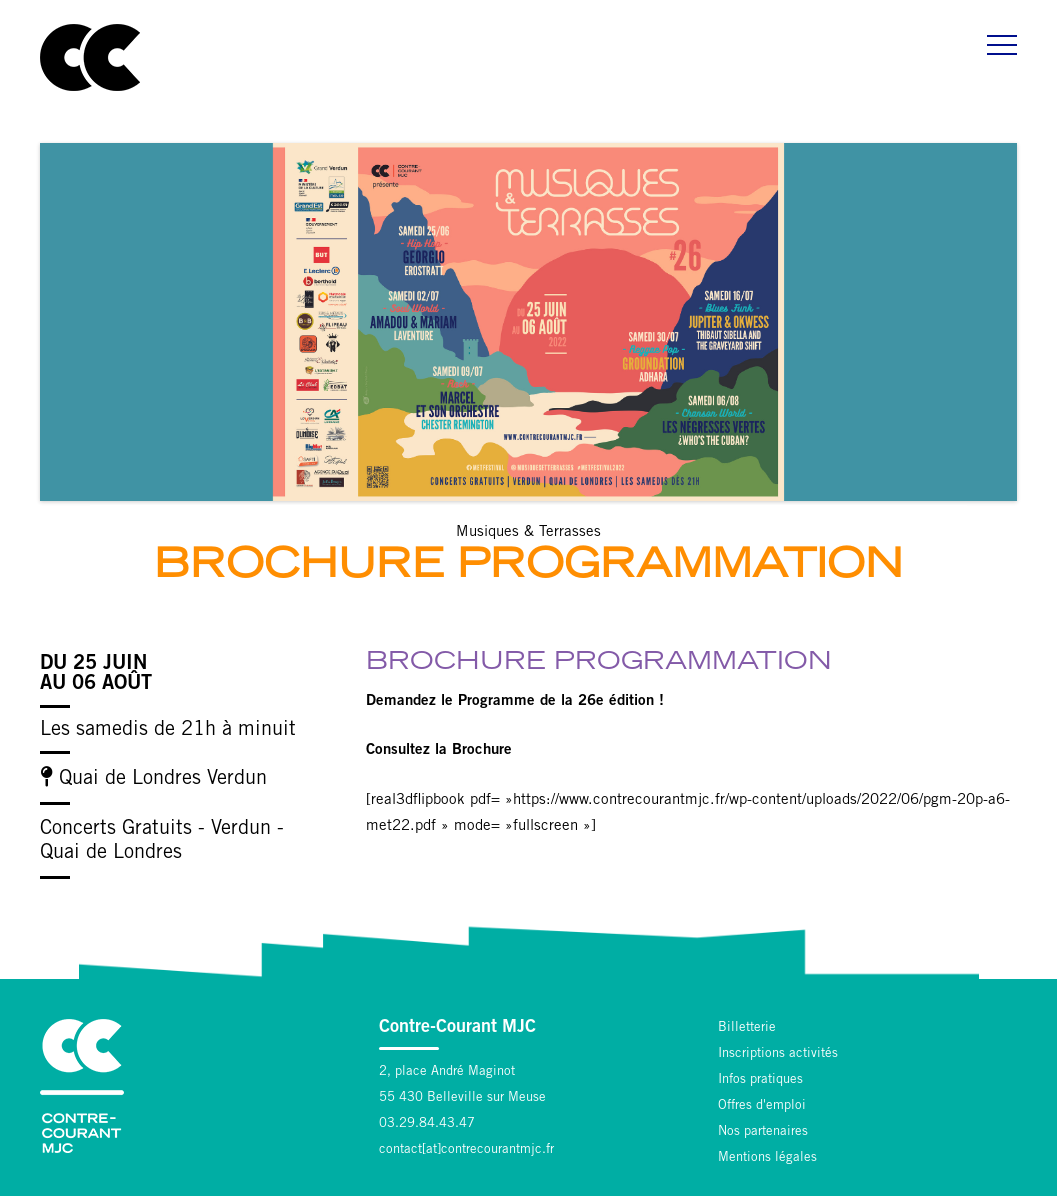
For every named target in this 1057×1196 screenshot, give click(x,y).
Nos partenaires (763, 1132)
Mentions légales (767, 1158)
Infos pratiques (760, 1080)
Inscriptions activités (778, 1054)
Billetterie (747, 1028)
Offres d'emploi (762, 1106)
